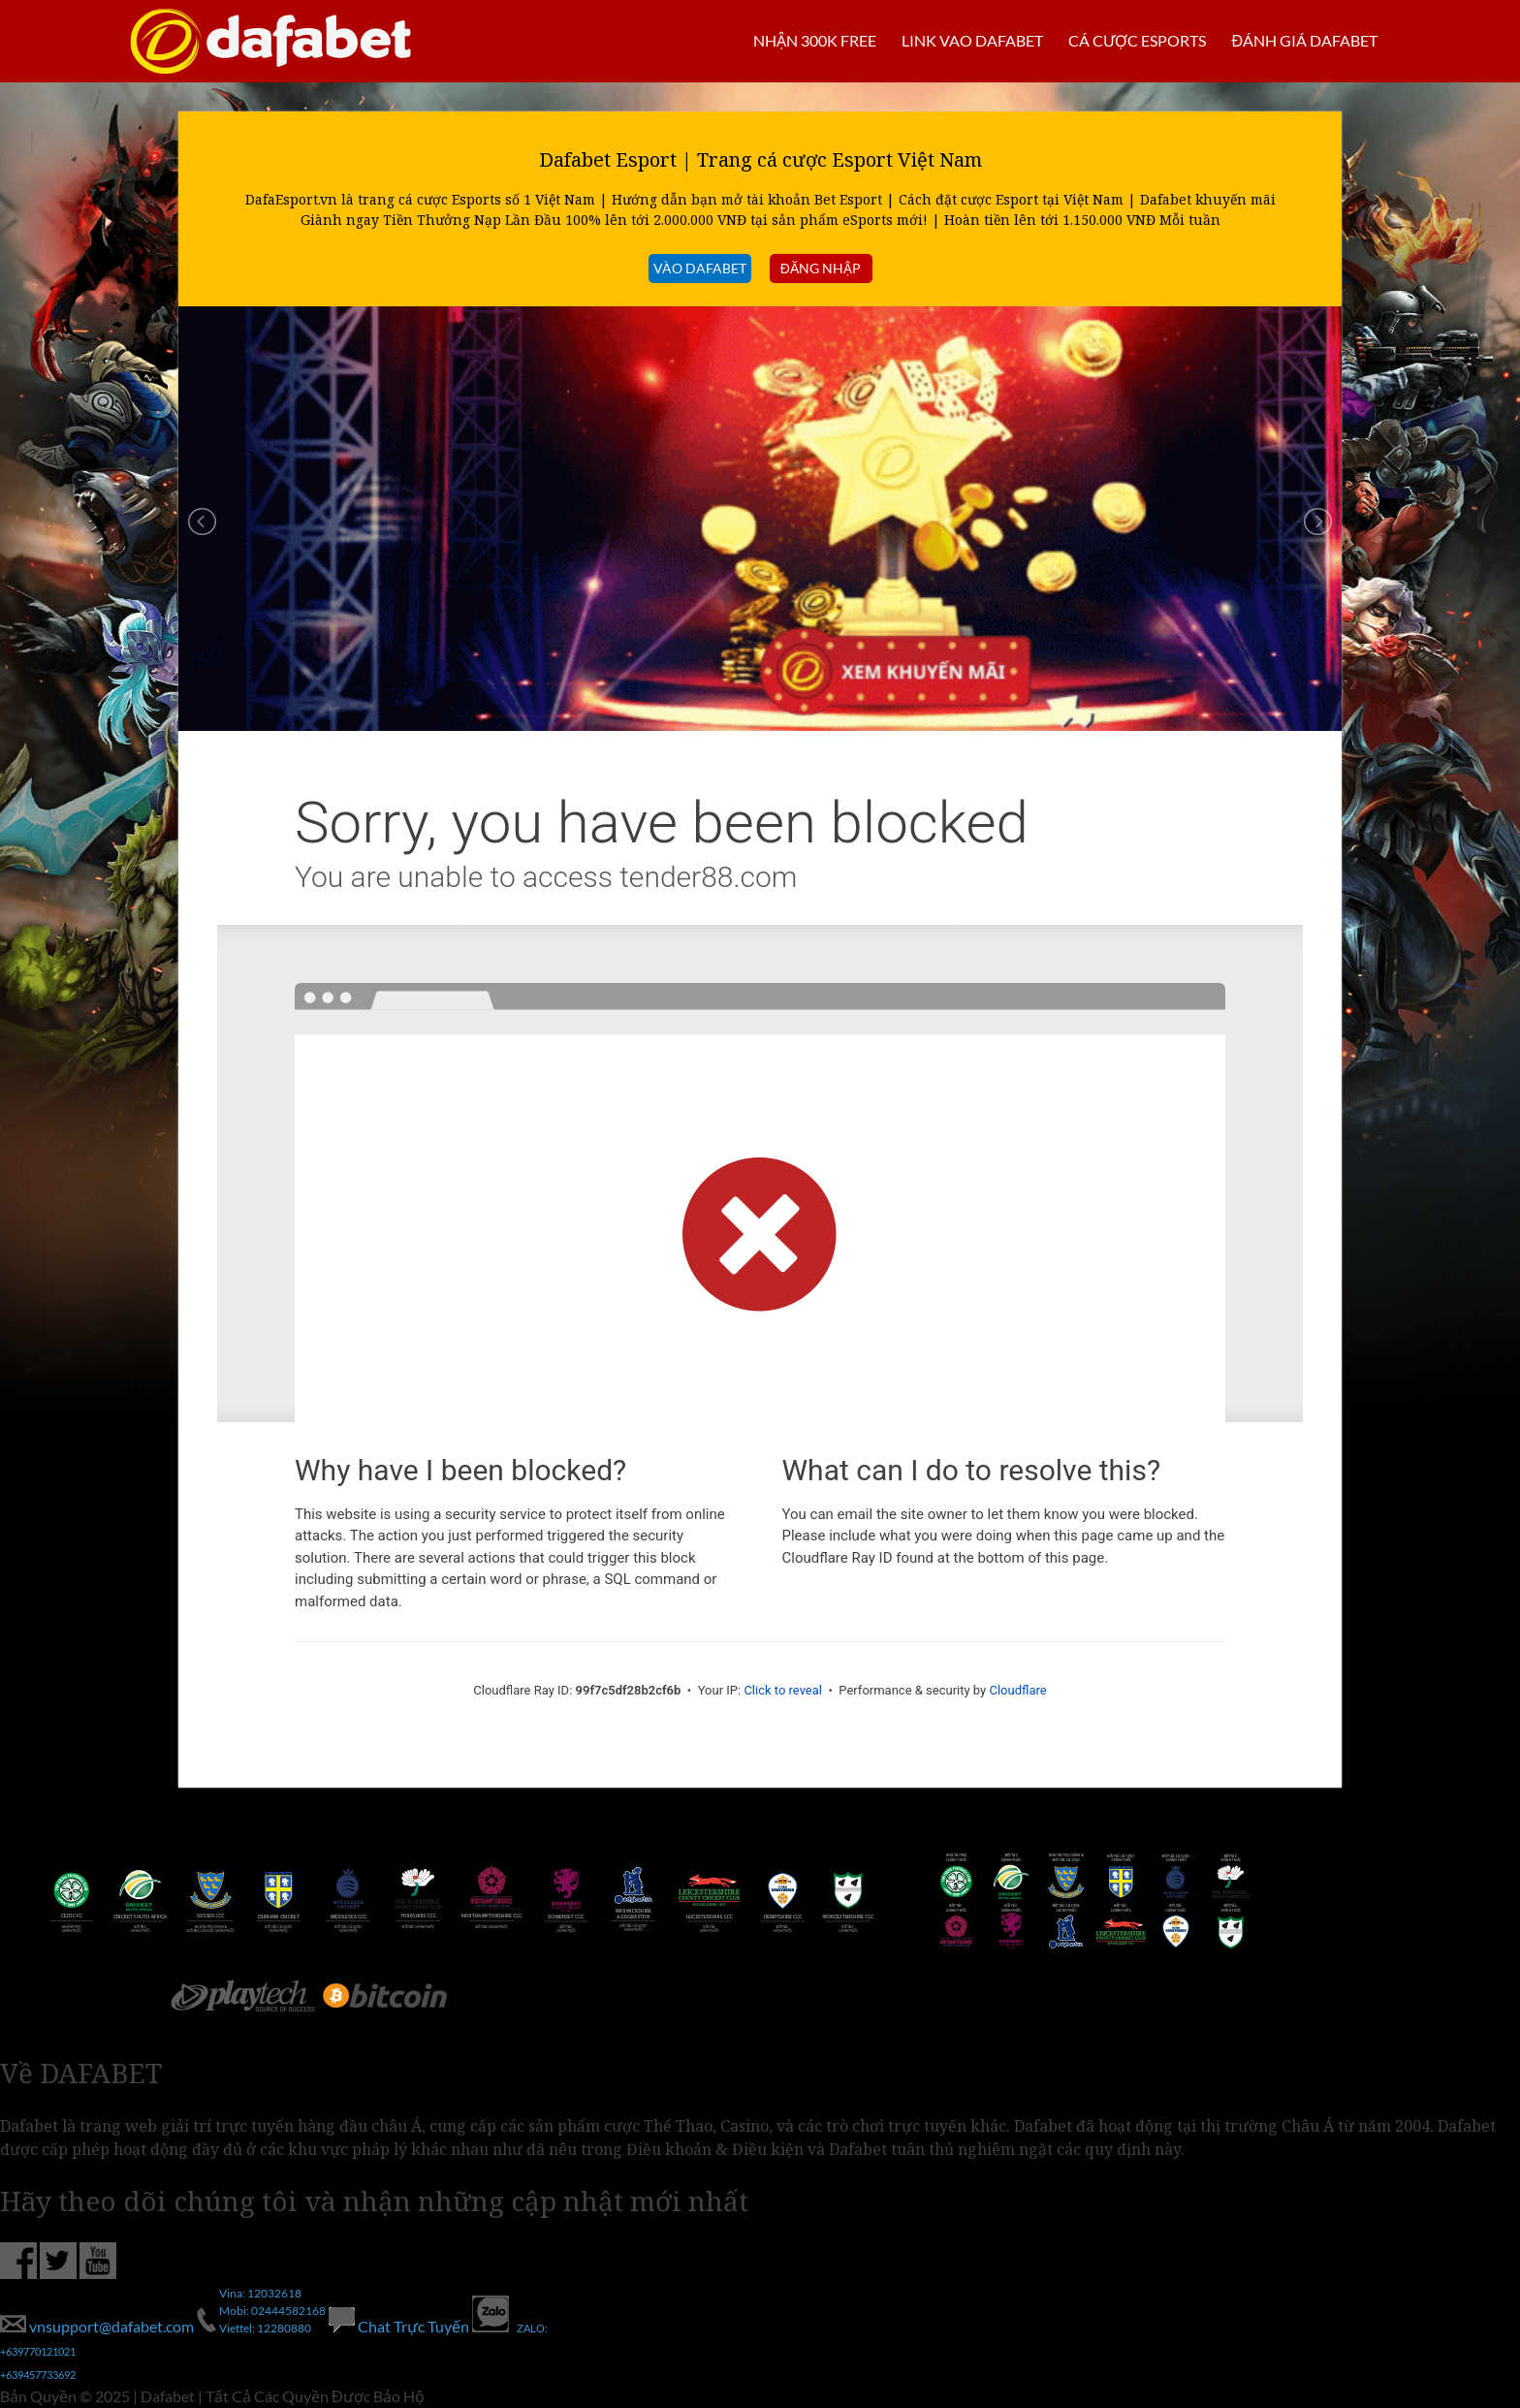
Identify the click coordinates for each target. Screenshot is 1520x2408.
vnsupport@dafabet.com (98, 2326)
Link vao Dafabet (972, 40)
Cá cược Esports (1137, 40)
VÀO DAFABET (699, 268)
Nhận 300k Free (814, 40)
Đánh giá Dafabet (1304, 40)
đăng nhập (820, 268)
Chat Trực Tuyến (400, 2326)
